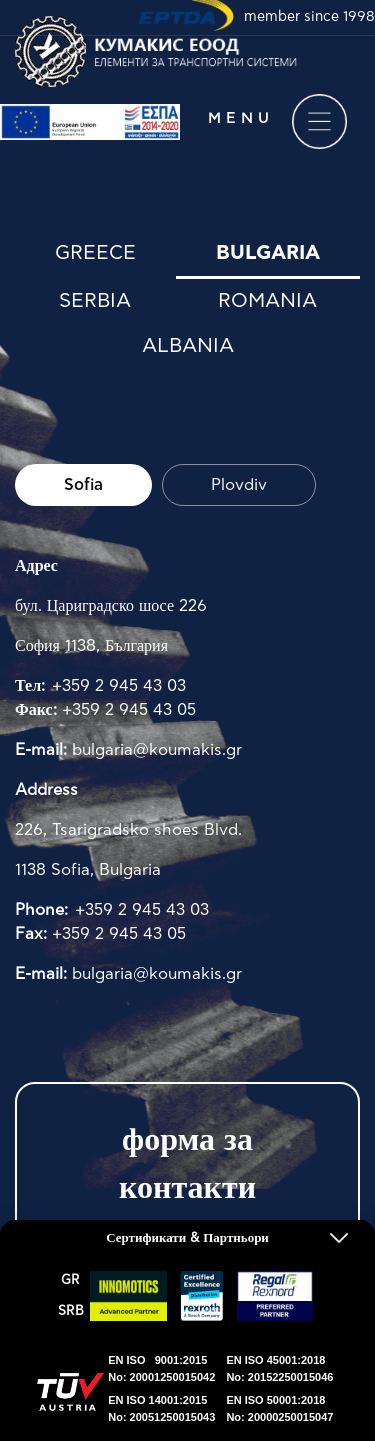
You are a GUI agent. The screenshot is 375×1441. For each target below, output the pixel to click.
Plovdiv (239, 485)
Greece (95, 253)
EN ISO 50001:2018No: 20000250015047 (279, 1408)
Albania (188, 346)
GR (70, 1280)
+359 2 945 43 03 (119, 686)
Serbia (95, 301)
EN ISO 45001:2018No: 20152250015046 (279, 1368)
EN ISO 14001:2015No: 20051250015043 (161, 1408)
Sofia (83, 485)
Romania (267, 301)
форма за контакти (187, 1164)
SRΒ (71, 1311)
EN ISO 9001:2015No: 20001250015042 (161, 1368)
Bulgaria (268, 253)
